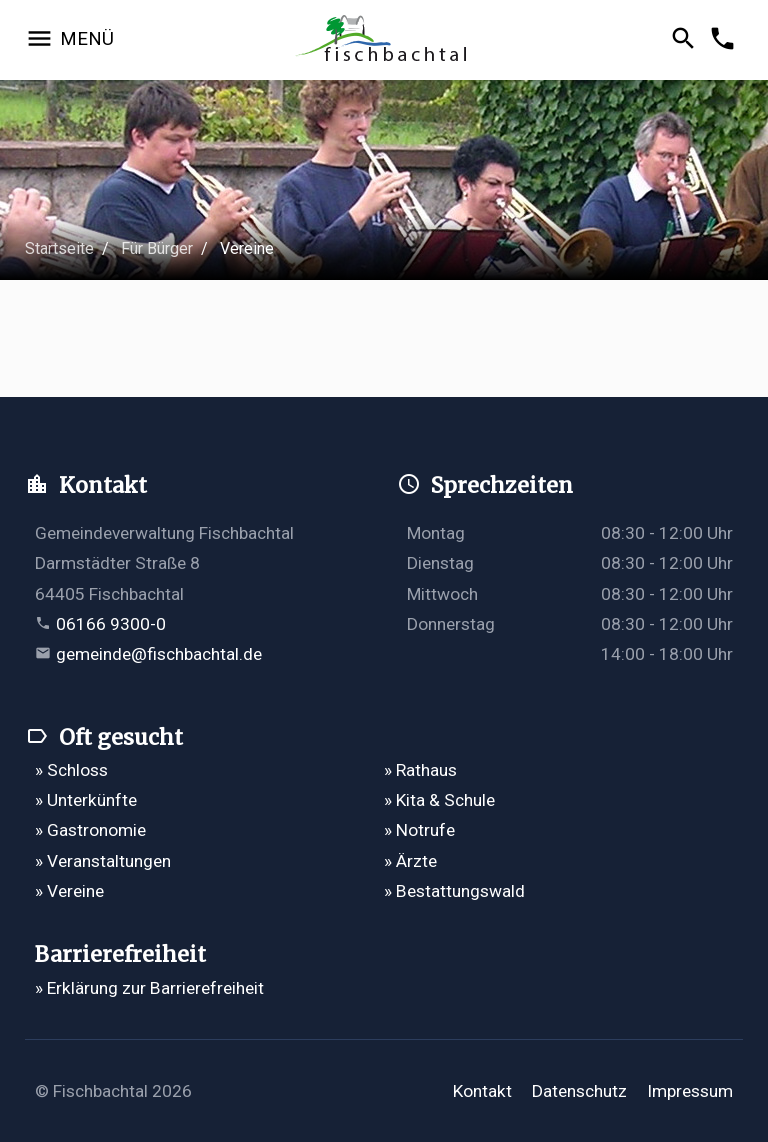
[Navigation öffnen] (69, 40)
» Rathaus (420, 770)
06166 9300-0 (111, 624)
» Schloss (71, 770)
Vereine (247, 248)
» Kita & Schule (439, 800)
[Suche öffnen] (686, 40)
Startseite (59, 248)
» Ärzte (410, 861)
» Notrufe (419, 830)
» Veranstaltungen (103, 861)
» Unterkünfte (86, 800)
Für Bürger (157, 248)
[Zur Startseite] (384, 40)
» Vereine (69, 891)
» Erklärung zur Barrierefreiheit (149, 988)
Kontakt (482, 1091)
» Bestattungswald (454, 891)
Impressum (690, 1091)
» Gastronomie (90, 830)
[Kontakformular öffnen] (725, 40)
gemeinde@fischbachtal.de (159, 654)
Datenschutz (579, 1091)
